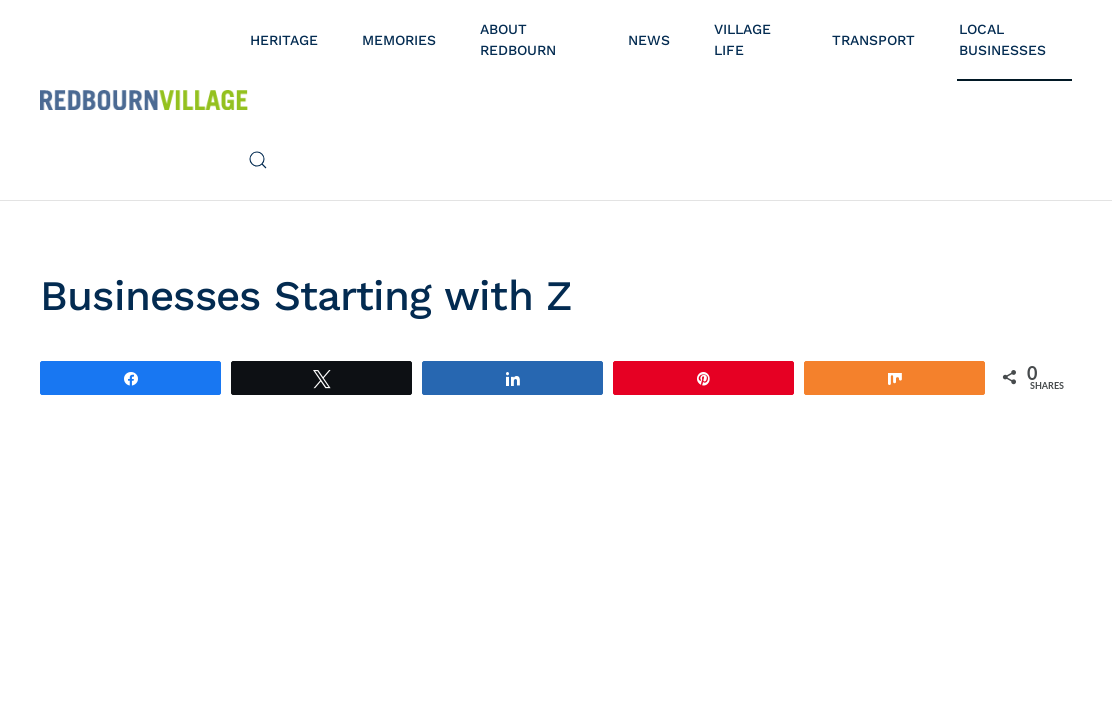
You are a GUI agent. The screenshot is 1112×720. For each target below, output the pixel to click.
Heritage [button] (284, 40)
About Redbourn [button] (518, 39)
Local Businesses (1002, 39)
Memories (399, 40)
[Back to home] (144, 100)
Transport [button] (873, 40)
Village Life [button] (742, 39)
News (649, 40)
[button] (258, 160)
